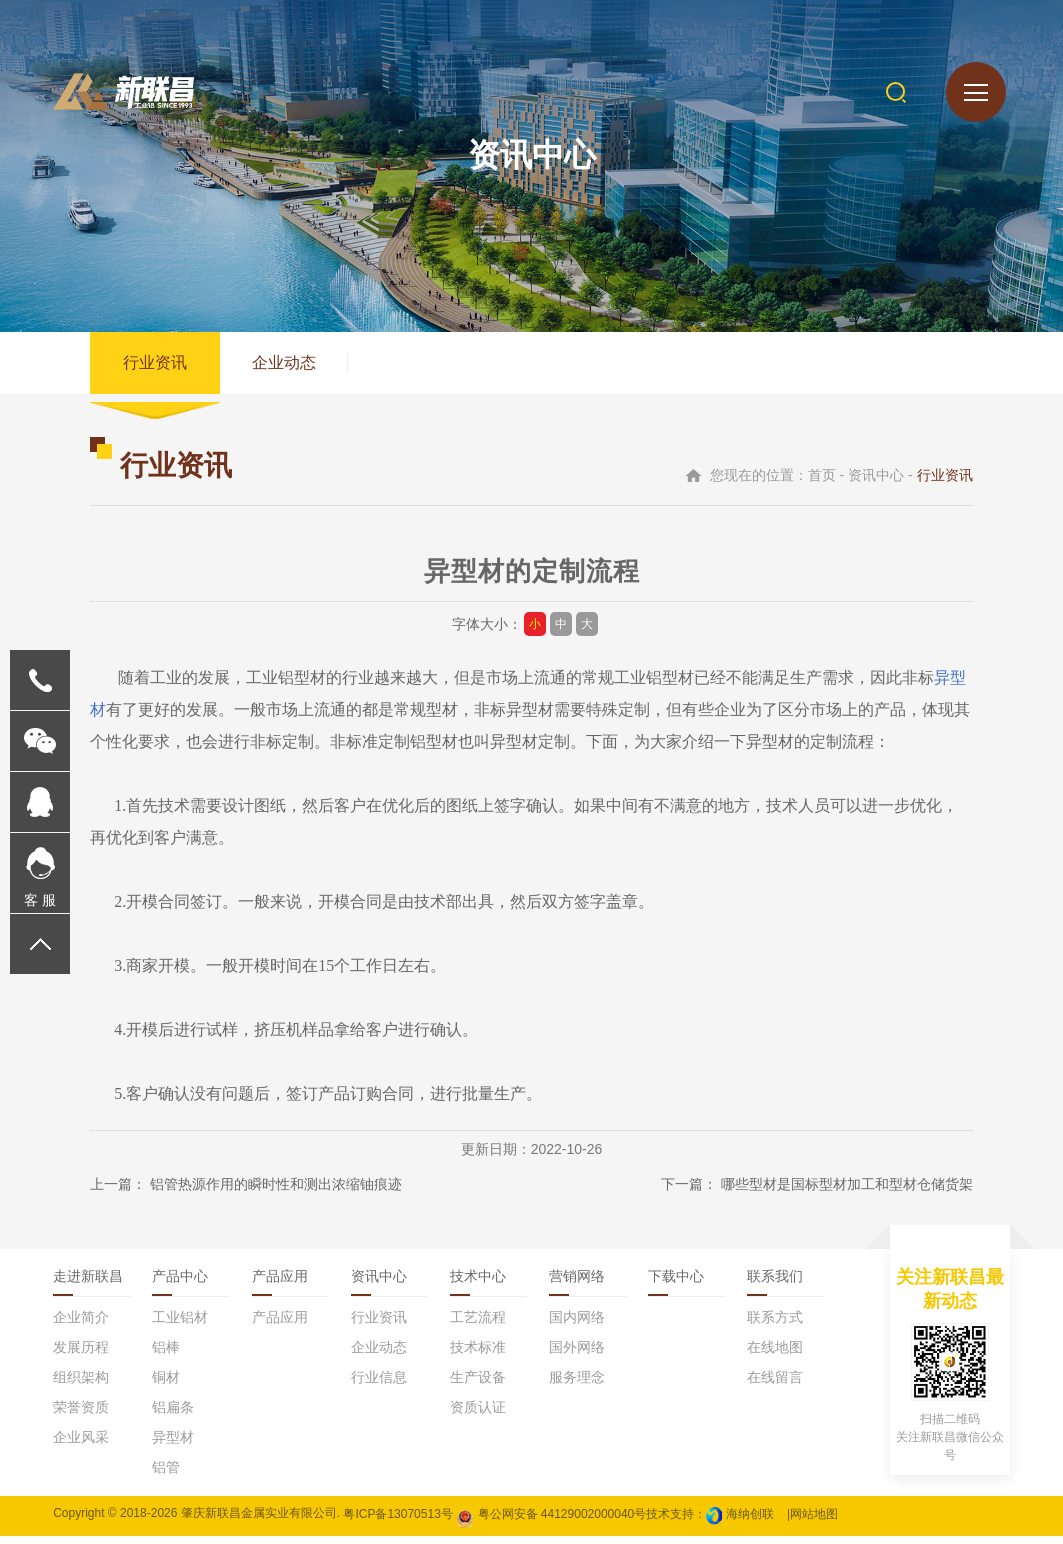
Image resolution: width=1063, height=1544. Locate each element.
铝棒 (166, 1355)
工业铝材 (180, 1325)
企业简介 (81, 1325)
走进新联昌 (88, 1284)
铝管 (166, 1475)
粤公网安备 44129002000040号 (551, 1521)
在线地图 (775, 1355)
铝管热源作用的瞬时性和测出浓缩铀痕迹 (276, 1192)
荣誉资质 (81, 1415)
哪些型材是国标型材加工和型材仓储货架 (847, 1192)
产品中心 (180, 1284)
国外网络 (577, 1355)
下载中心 (676, 1284)
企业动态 (290, 366)
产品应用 (280, 1284)
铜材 (166, 1385)
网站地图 (814, 1521)
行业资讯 (157, 366)
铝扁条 (173, 1415)
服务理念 (577, 1385)
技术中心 (478, 1284)
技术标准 (478, 1355)
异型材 (770, 749)
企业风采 (81, 1445)
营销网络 (577, 1284)
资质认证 (478, 1415)
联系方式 (775, 1325)
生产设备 (478, 1385)
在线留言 (775, 1385)
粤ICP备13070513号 (397, 1521)
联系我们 (775, 1284)
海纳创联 (750, 1521)
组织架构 (81, 1385)
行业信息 (379, 1385)
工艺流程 (478, 1325)
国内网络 (577, 1325)
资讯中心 (379, 1284)
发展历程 (81, 1355)
